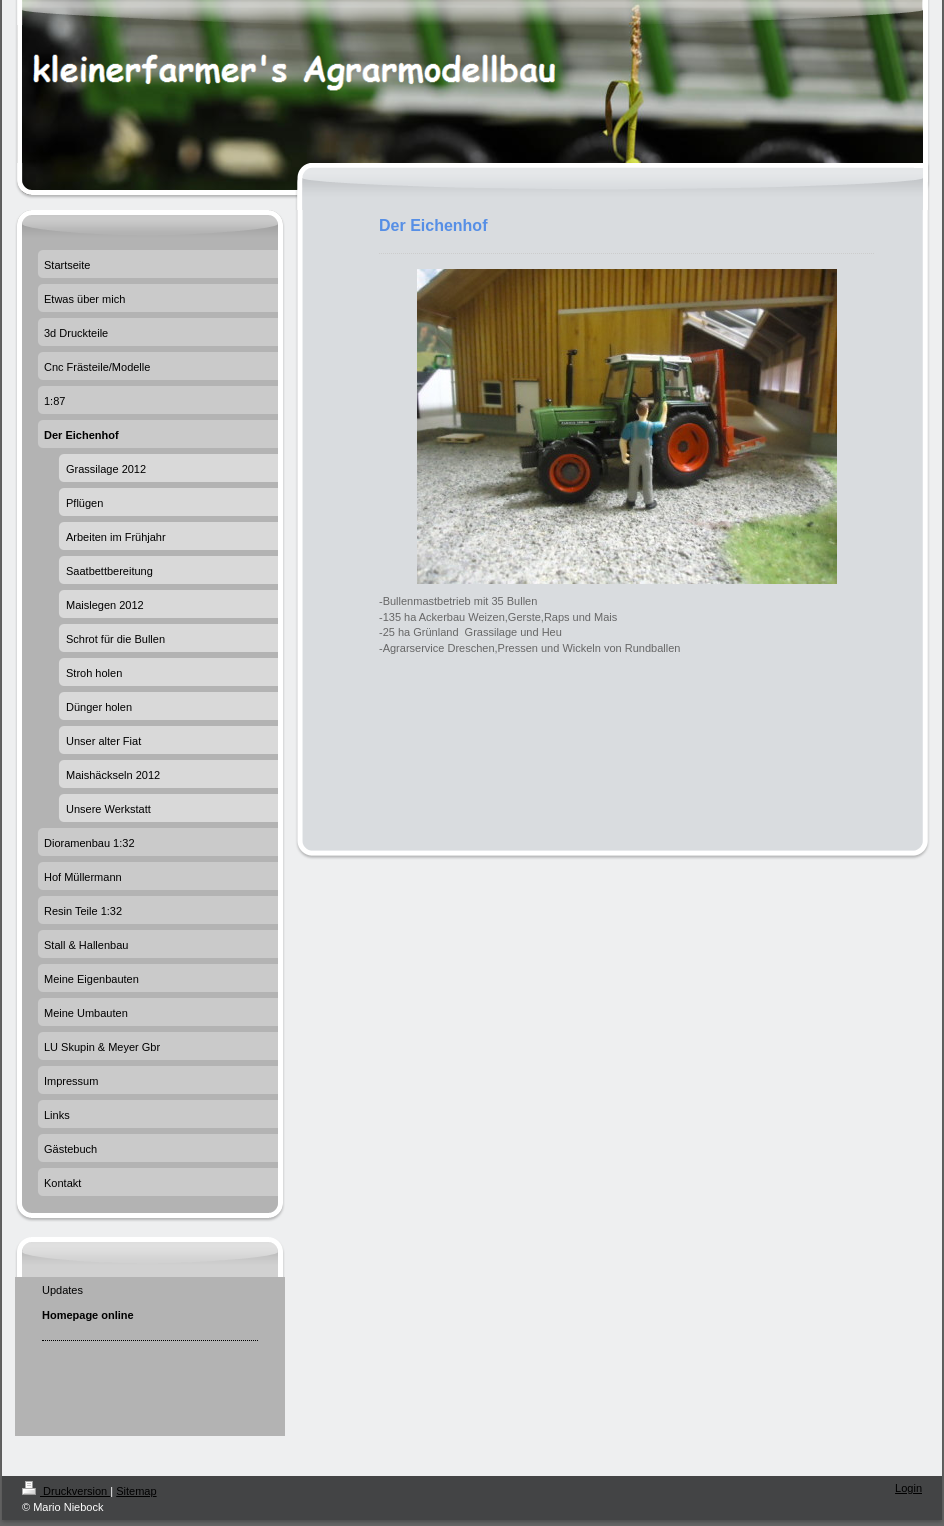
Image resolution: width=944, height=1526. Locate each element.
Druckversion (66, 1491)
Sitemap (136, 1491)
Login (908, 1488)
